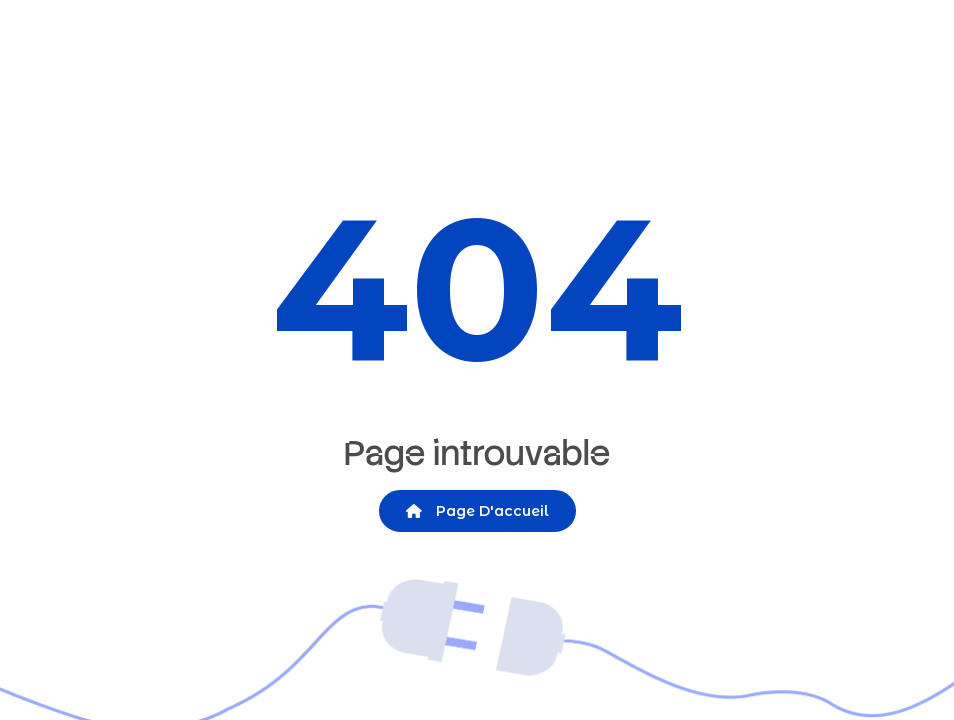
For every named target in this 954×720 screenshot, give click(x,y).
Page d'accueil (477, 511)
